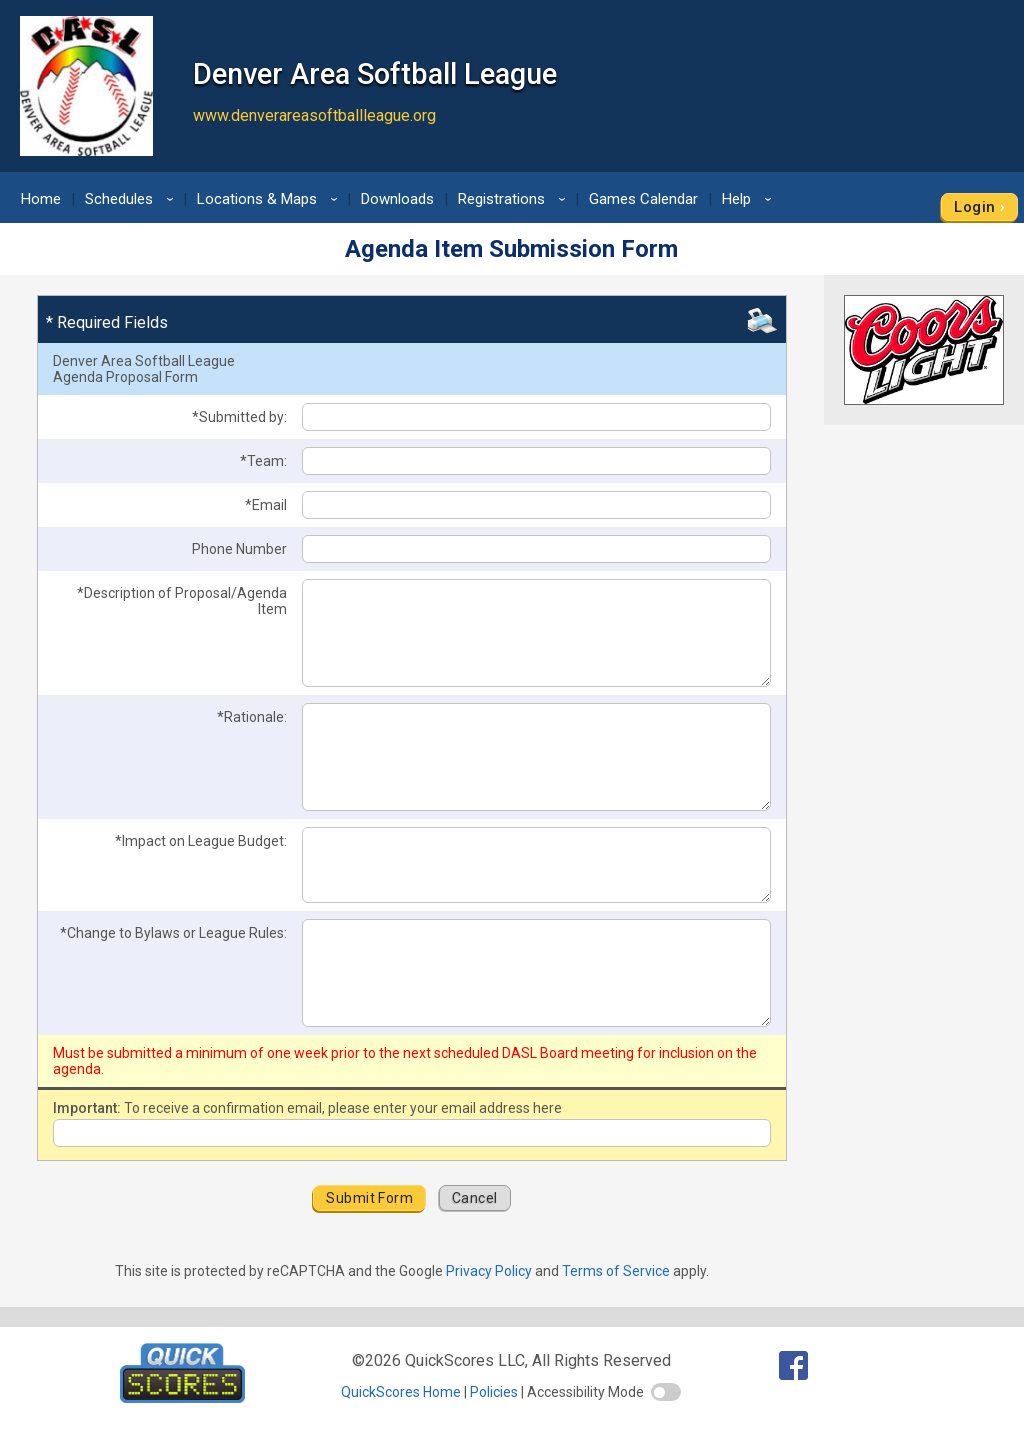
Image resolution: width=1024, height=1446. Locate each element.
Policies (494, 1392)
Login (974, 207)
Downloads (397, 199)
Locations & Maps (270, 199)
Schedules (132, 199)
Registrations (515, 199)
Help (750, 199)
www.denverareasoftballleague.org (314, 115)
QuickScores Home (401, 1392)
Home (41, 199)
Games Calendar (643, 199)
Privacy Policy (489, 1271)
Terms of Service (616, 1271)
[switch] (666, 1392)
